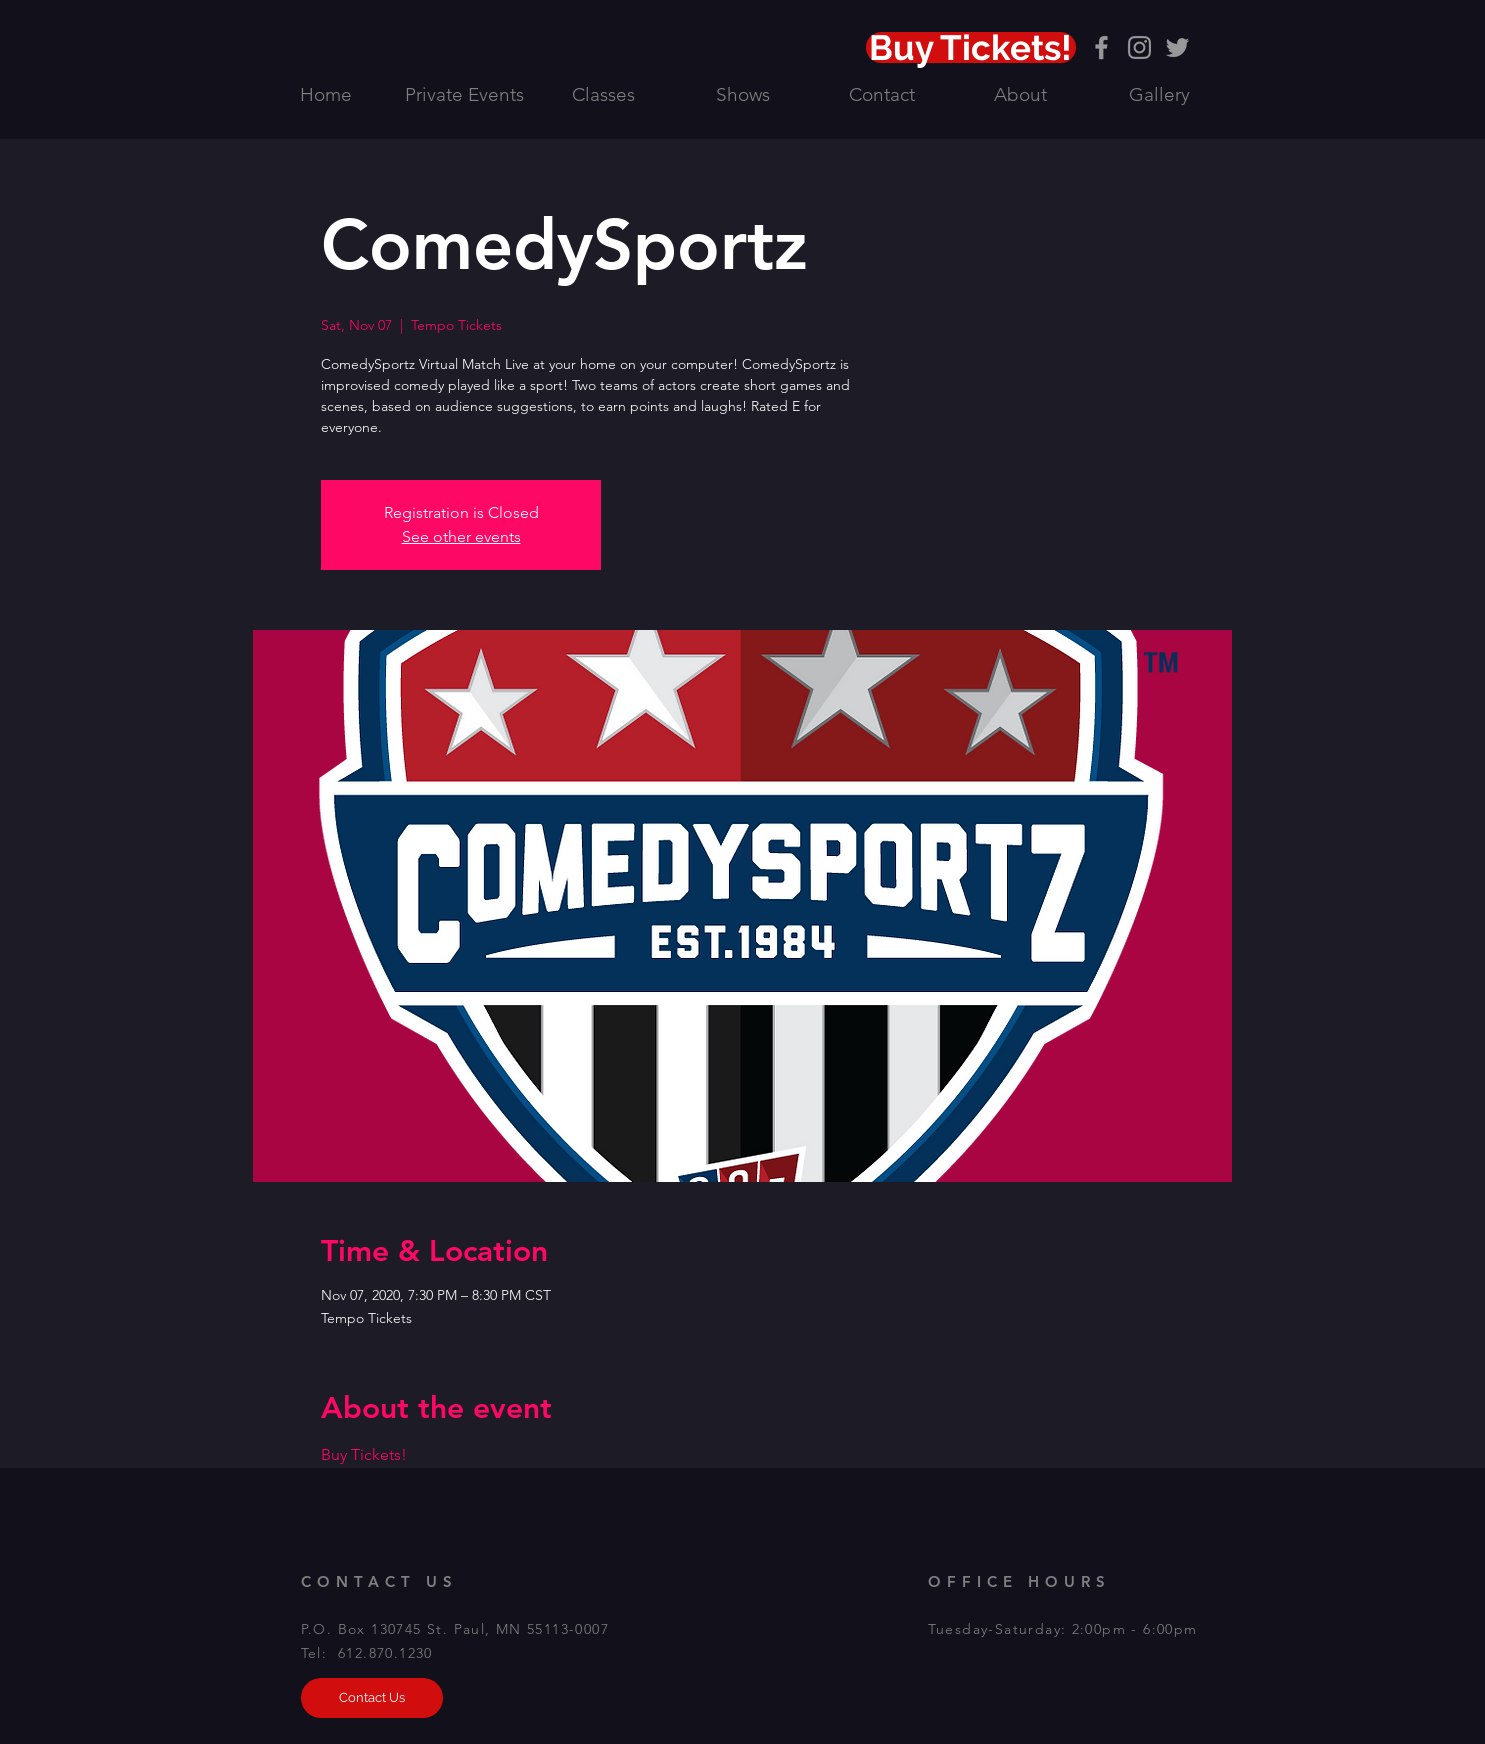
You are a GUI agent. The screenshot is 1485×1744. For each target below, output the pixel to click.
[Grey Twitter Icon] (1177, 47)
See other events (461, 536)
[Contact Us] (372, 1698)
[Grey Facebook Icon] (1101, 47)
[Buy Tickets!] (971, 47)
